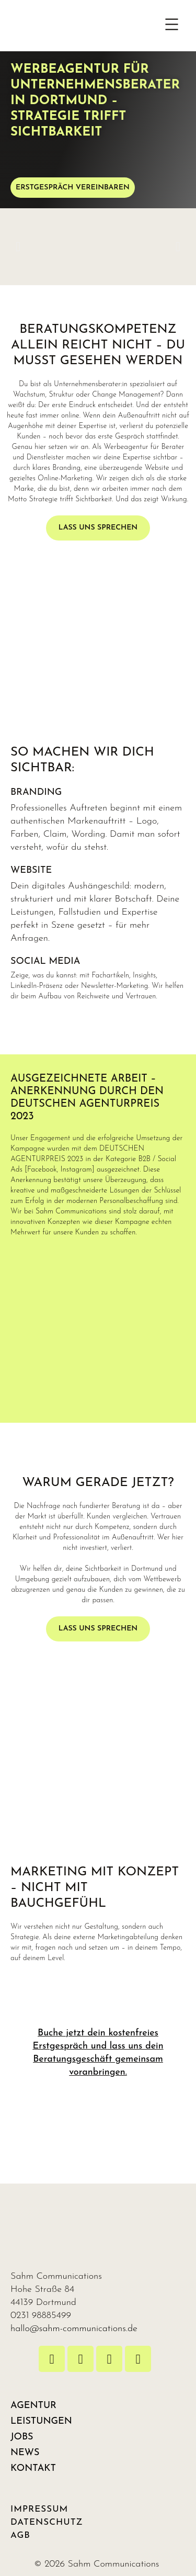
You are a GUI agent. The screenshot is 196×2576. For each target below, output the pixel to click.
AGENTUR (33, 2406)
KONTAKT (33, 2468)
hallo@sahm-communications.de (73, 2329)
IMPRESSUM (39, 2509)
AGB (20, 2535)
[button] (172, 25)
